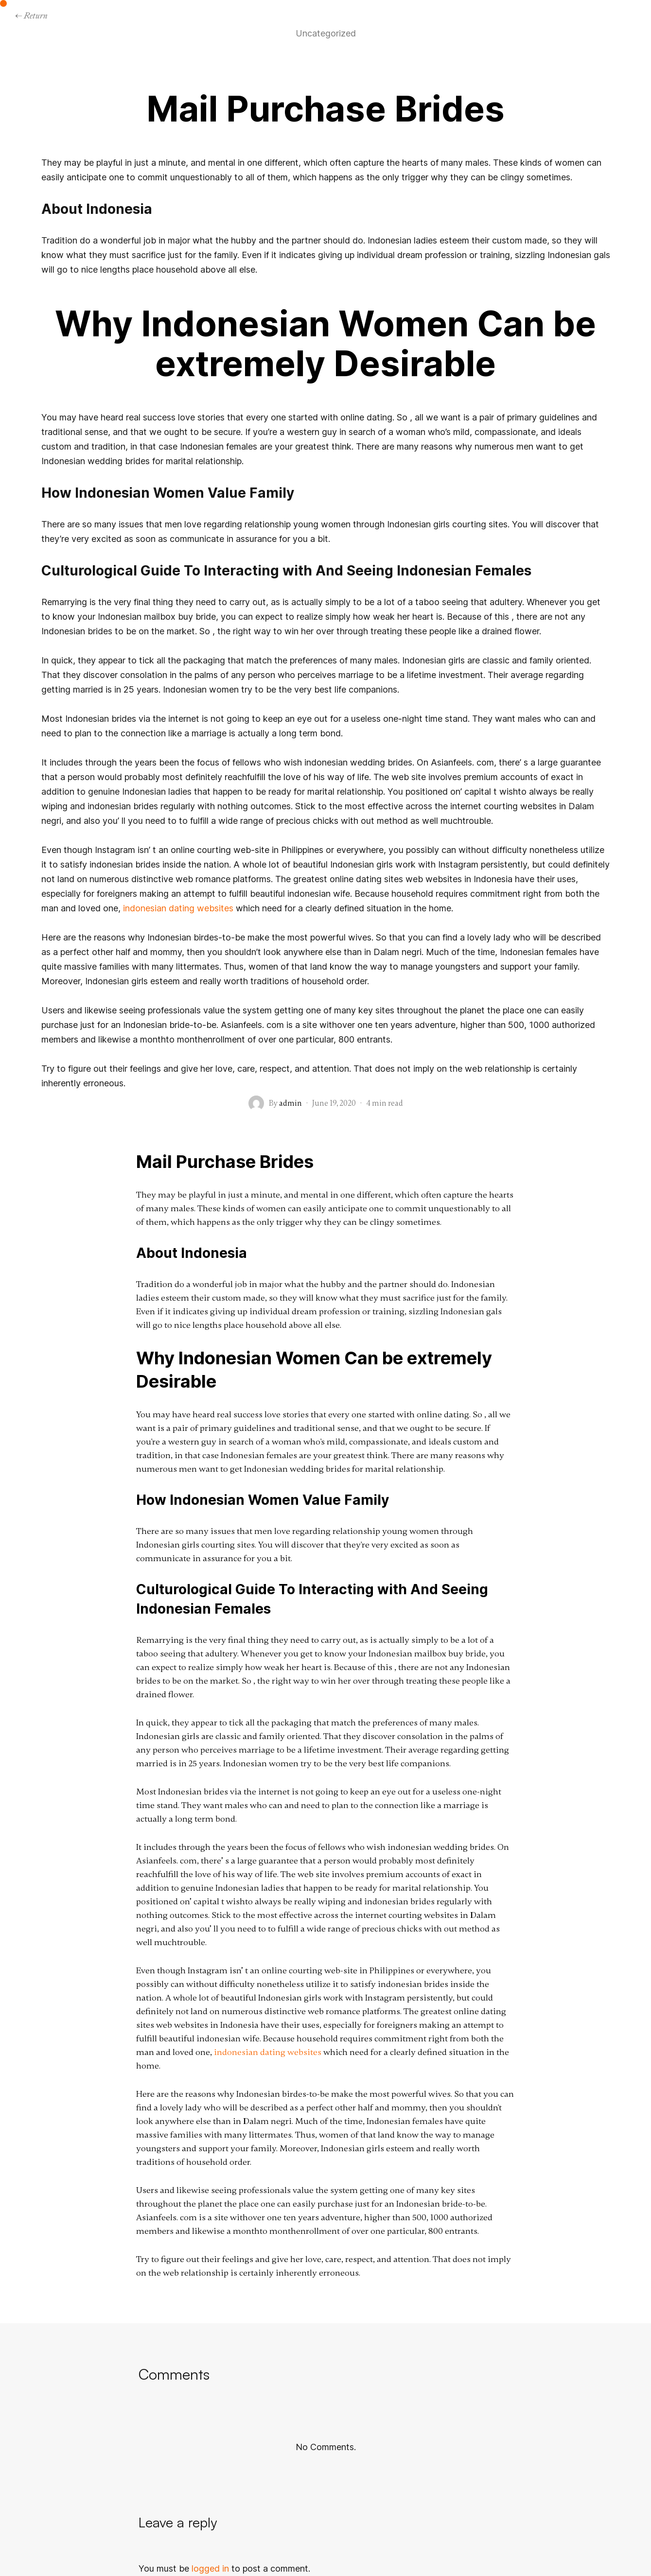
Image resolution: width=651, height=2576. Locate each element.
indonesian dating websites (178, 908)
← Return (31, 15)
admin (290, 1103)
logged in (210, 2568)
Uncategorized (326, 33)
